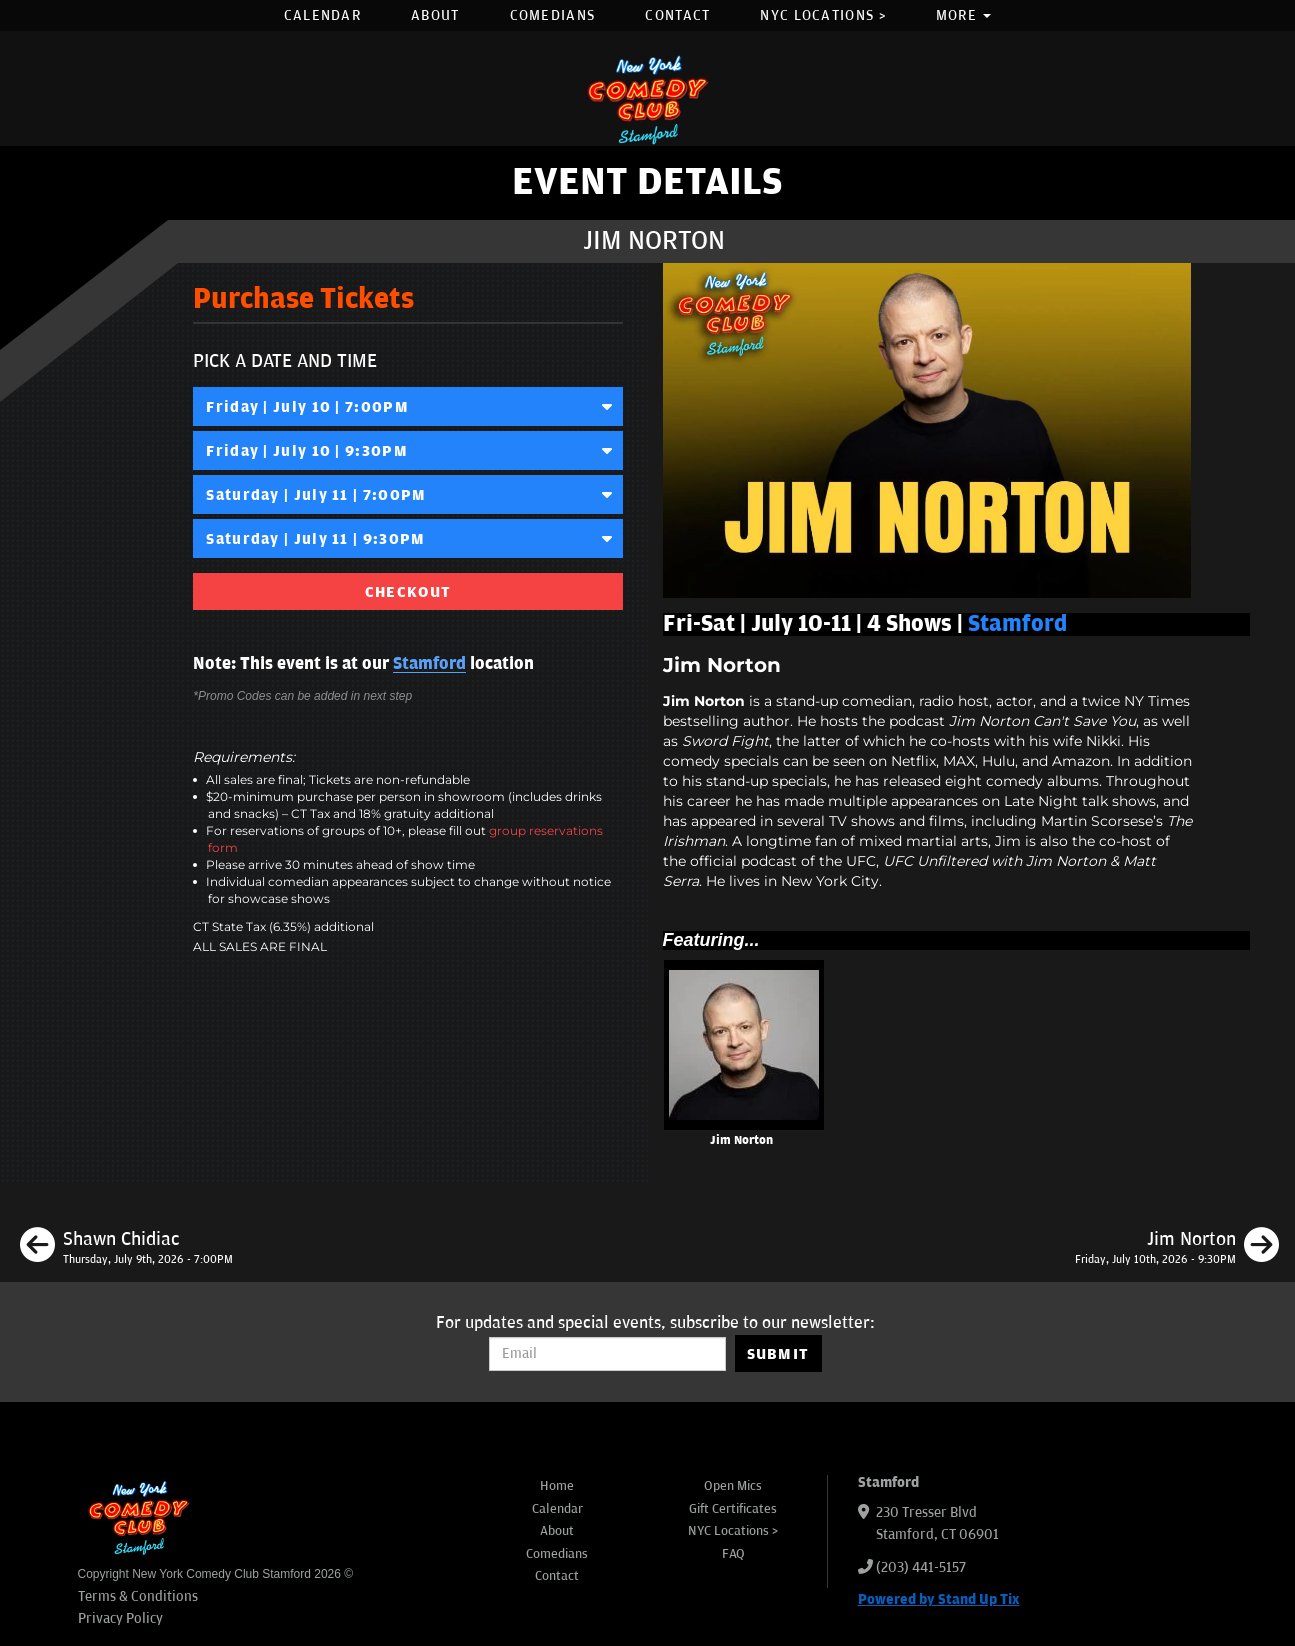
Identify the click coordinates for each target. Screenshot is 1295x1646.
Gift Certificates (733, 1509)
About (435, 15)
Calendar (322, 15)
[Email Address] (607, 1354)
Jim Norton (741, 1140)
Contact (677, 15)
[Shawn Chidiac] (126, 1248)
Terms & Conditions (138, 1596)
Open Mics (733, 1486)
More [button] (964, 15)
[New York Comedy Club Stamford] (648, 99)
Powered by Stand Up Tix (939, 1599)
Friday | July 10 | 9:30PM (409, 451)
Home (557, 1486)
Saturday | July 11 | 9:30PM (409, 539)
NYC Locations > (823, 15)
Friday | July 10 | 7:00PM (409, 407)
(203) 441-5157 (921, 1567)
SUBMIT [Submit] (778, 1354)
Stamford (429, 664)
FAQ (733, 1554)
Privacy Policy (120, 1618)
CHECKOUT (408, 592)
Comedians (553, 15)
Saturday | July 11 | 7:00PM (409, 495)
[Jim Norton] (1177, 1248)
